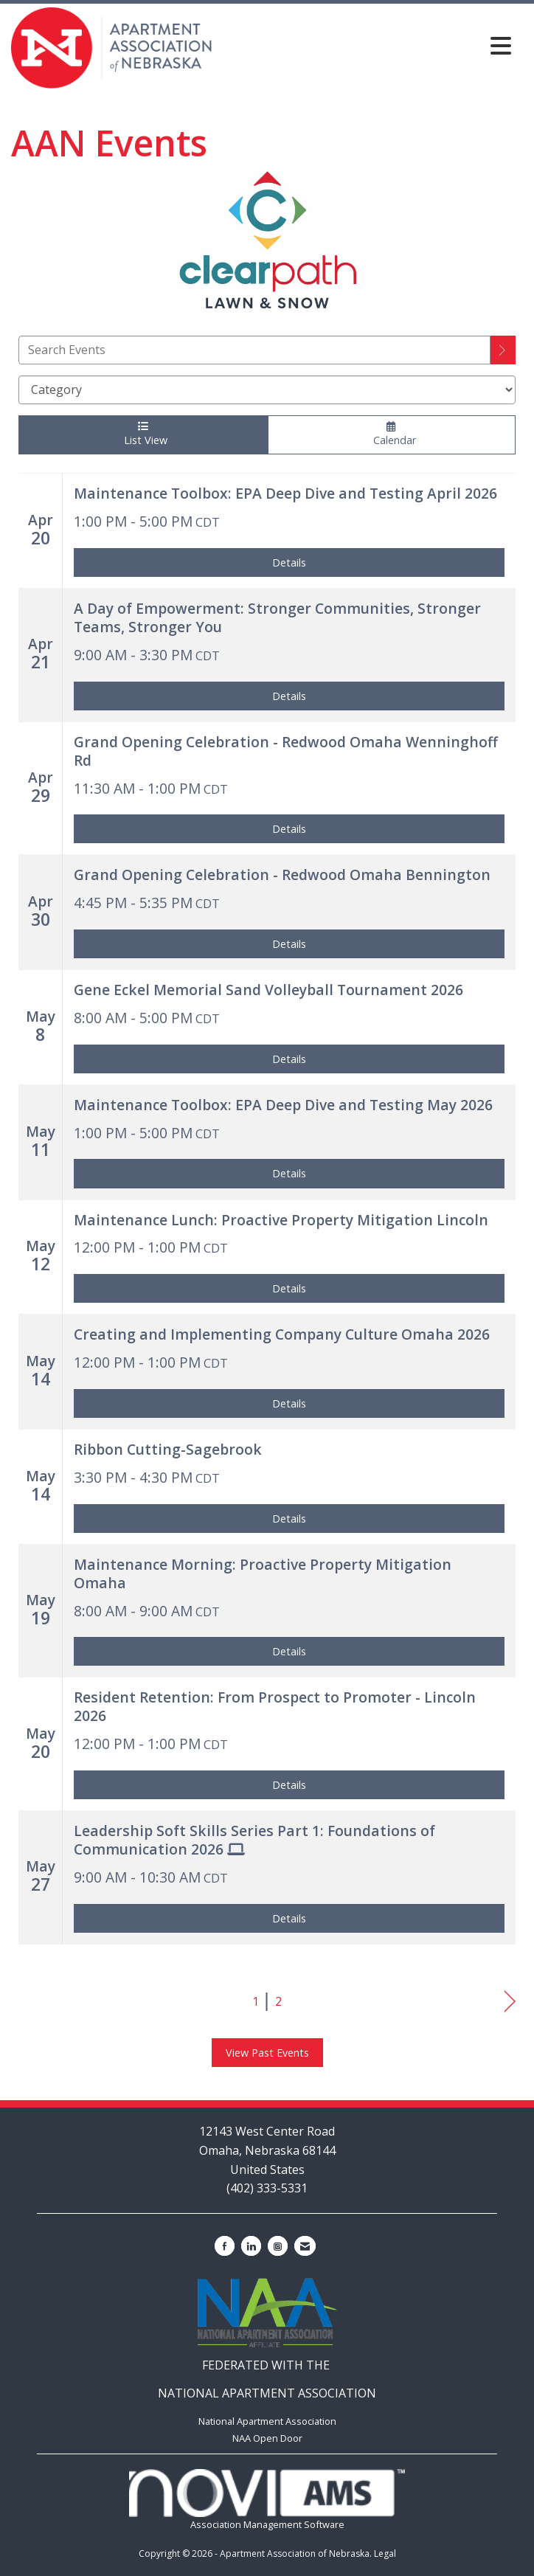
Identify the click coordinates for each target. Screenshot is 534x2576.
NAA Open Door (267, 2438)
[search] (503, 350)
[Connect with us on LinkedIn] (251, 2246)
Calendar (392, 434)
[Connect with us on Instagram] (278, 2246)
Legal (385, 2553)
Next (510, 2002)
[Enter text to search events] (254, 350)
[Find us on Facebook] (225, 2246)
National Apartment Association (267, 2421)
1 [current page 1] (255, 2001)
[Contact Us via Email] (305, 2246)
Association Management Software (267, 2500)
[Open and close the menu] (366, 45)
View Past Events (267, 2053)
